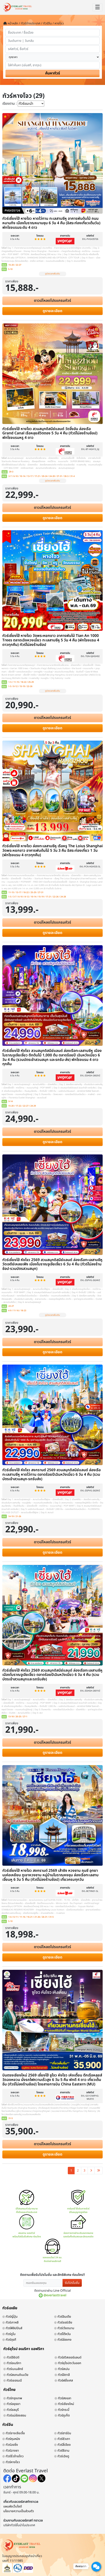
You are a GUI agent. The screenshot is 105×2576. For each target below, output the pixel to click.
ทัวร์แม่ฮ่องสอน (14, 2415)
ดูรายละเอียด (52, 311)
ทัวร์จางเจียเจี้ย (13, 2433)
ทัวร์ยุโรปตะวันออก (68, 2363)
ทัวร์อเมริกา (12, 2363)
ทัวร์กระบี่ (62, 2409)
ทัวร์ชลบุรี (11, 2409)
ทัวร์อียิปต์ (11, 2357)
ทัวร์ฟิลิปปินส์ (12, 2328)
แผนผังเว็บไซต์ (12, 2506)
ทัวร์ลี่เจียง (62, 2444)
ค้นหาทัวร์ (52, 73)
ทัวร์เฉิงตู (61, 2456)
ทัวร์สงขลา (63, 2398)
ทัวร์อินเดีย (62, 2316)
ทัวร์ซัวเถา (62, 2439)
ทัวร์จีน (7, 2425)
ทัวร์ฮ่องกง (62, 2339)
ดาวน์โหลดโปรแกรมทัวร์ (52, 300)
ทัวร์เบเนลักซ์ (13, 2369)
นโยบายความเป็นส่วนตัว (18, 2511)
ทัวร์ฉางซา (10, 2450)
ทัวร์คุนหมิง (11, 2439)
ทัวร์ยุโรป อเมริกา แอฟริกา (23, 2349)
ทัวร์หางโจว (11, 2462)
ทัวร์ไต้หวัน (62, 2334)
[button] (97, 7)
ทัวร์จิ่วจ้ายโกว (13, 2456)
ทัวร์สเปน (62, 2369)
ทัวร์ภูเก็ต (62, 2415)
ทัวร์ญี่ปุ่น (10, 2316)
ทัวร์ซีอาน (61, 2450)
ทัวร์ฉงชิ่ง (10, 2444)
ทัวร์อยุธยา (11, 2404)
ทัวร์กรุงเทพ (12, 2398)
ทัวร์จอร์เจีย (63, 2322)
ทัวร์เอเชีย (9, 2308)
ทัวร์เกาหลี (10, 2322)
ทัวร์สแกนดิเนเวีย (15, 2374)
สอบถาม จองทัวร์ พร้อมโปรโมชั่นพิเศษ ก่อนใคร (26, 2226)
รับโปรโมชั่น (72, 2283)
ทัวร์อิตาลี (62, 2374)
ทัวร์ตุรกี (9, 2339)
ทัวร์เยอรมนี (12, 2380)
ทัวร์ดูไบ (9, 2334)
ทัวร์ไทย (9, 2390)
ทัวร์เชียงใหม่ (64, 2404)
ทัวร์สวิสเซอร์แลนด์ (68, 2357)
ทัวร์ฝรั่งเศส (64, 2380)
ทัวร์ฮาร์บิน (62, 2433)
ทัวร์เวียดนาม (64, 2328)
